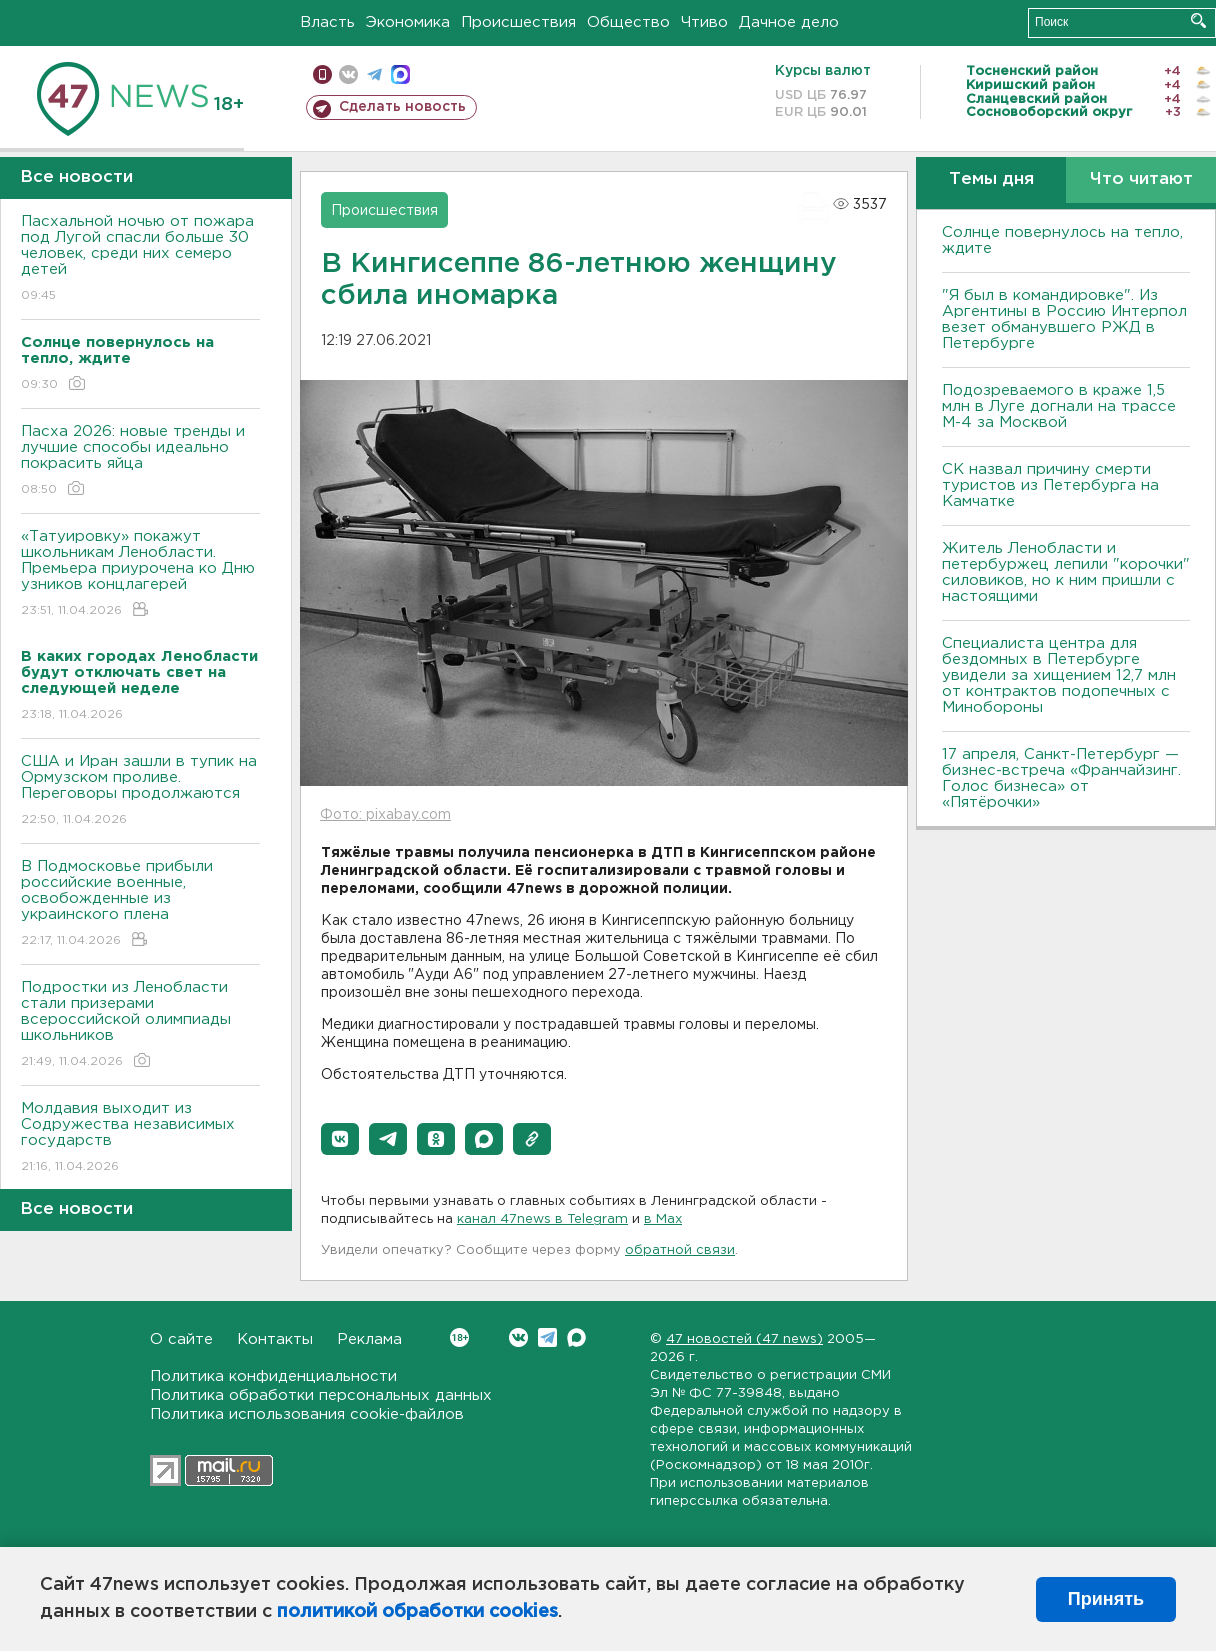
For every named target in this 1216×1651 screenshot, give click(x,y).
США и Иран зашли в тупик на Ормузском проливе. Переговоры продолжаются (140, 791)
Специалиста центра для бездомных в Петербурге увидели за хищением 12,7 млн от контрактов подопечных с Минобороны (1059, 675)
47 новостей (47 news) (744, 1339)
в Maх (663, 1219)
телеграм (374, 74)
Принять (1106, 1599)
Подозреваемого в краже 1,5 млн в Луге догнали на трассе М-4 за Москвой (1059, 406)
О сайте (181, 1339)
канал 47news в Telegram (542, 1219)
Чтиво (704, 22)
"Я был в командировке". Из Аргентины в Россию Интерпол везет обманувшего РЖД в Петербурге (1064, 319)
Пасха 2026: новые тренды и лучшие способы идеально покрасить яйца (140, 461)
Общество (628, 22)
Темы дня (991, 179)
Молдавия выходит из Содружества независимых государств (140, 1138)
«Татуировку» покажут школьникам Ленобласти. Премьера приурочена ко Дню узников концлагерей (140, 574)
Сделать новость (402, 107)
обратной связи (680, 1250)
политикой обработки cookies (417, 1612)
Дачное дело (789, 22)
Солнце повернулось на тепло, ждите (1062, 240)
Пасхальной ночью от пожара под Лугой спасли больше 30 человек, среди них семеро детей (140, 259)
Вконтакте (459, 1337)
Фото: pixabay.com (385, 815)
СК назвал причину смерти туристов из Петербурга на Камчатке (1050, 485)
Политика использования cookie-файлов (307, 1414)
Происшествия (518, 22)
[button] (340, 1139)
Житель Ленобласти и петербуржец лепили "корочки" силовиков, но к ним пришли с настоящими (1066, 572)
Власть (327, 22)
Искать (1198, 20)
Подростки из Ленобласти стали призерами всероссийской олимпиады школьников (140, 1025)
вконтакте (348, 74)
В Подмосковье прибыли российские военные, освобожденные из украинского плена (140, 904)
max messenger (400, 74)
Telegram (547, 1337)
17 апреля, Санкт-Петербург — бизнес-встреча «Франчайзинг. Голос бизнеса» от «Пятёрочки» (1061, 778)
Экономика (408, 22)
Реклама (369, 1339)
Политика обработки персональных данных (321, 1395)
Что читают (1141, 179)
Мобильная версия (322, 74)
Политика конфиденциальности (273, 1376)
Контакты (275, 1339)
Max (576, 1337)
